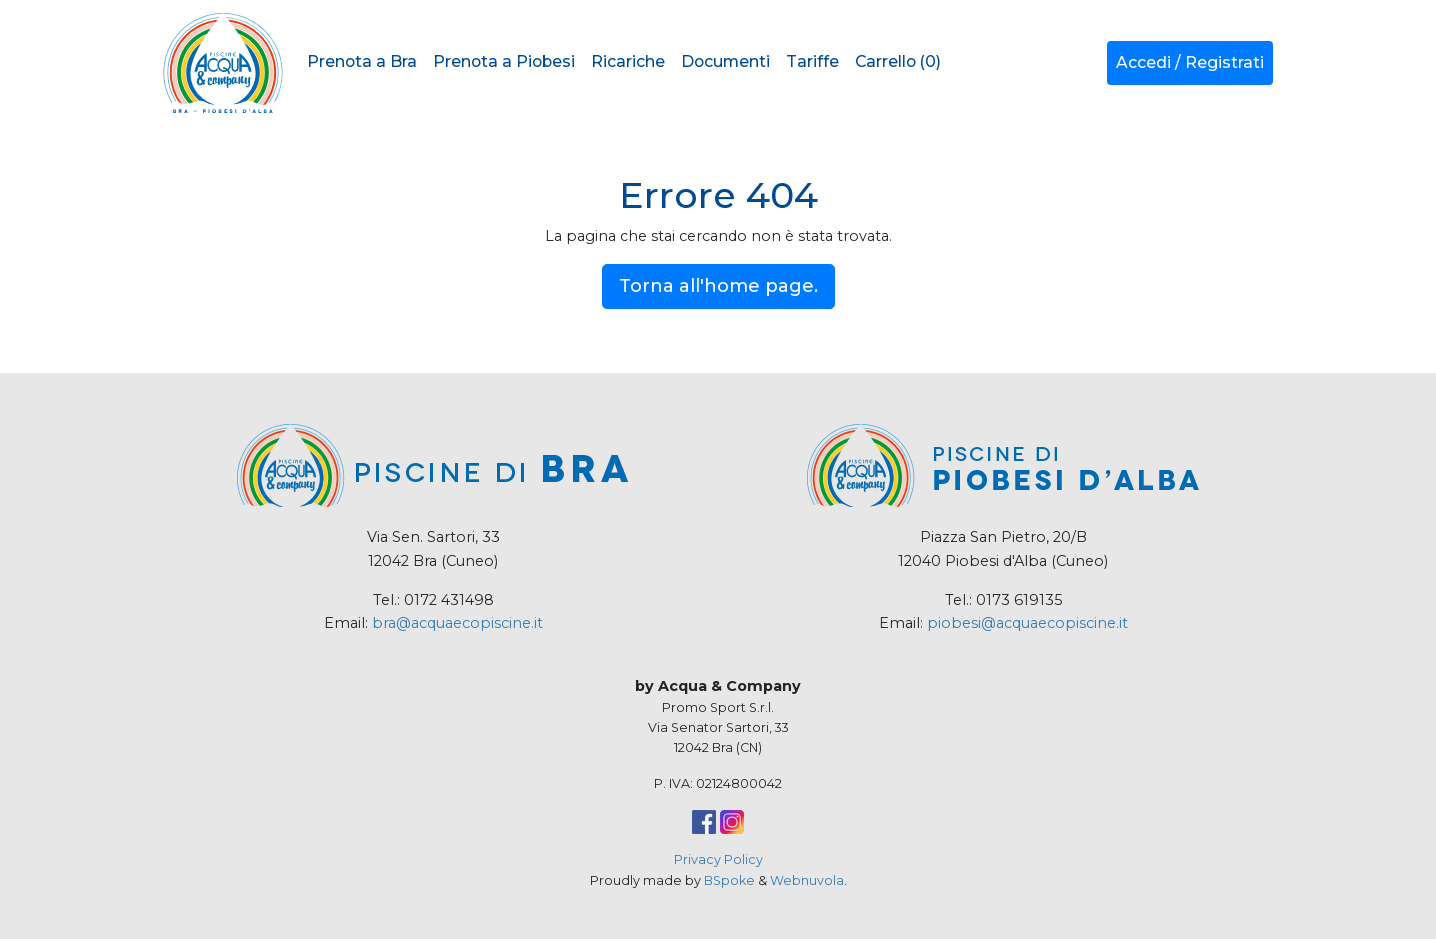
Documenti (725, 61)
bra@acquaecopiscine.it (457, 623)
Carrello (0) (898, 61)
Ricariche (628, 61)
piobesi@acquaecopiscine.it (1027, 623)
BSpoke (729, 880)
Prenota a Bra (362, 61)
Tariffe (812, 61)
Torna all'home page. (718, 286)
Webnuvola (807, 880)
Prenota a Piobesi (504, 61)
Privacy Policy (718, 859)
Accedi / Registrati (1190, 62)
